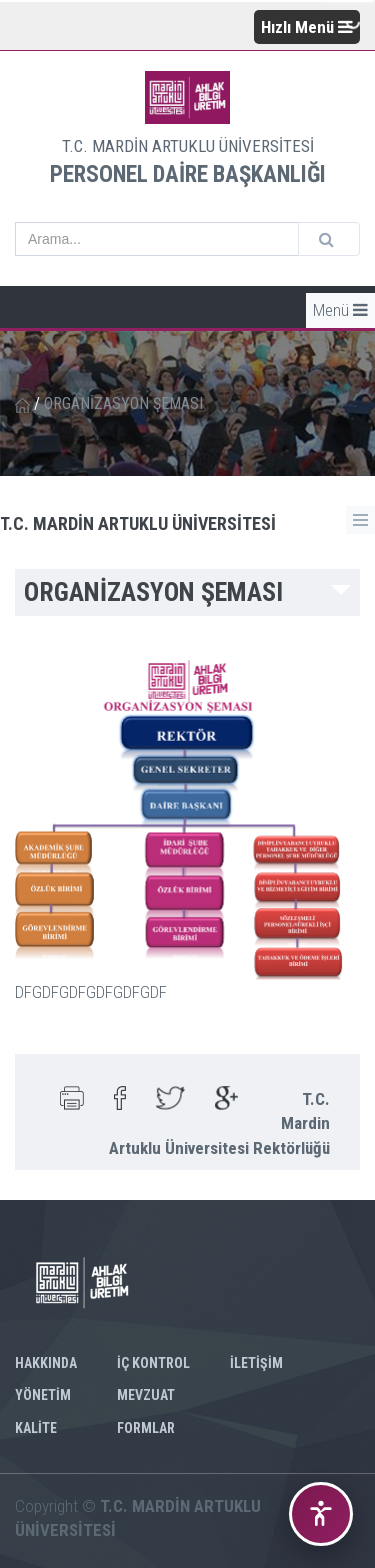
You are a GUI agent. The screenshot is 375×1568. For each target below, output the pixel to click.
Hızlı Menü (307, 27)
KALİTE (36, 1428)
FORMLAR (146, 1428)
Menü (340, 310)
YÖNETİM (43, 1395)
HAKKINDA (46, 1363)
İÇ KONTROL (153, 1363)
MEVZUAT (146, 1395)
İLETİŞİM (256, 1363)
